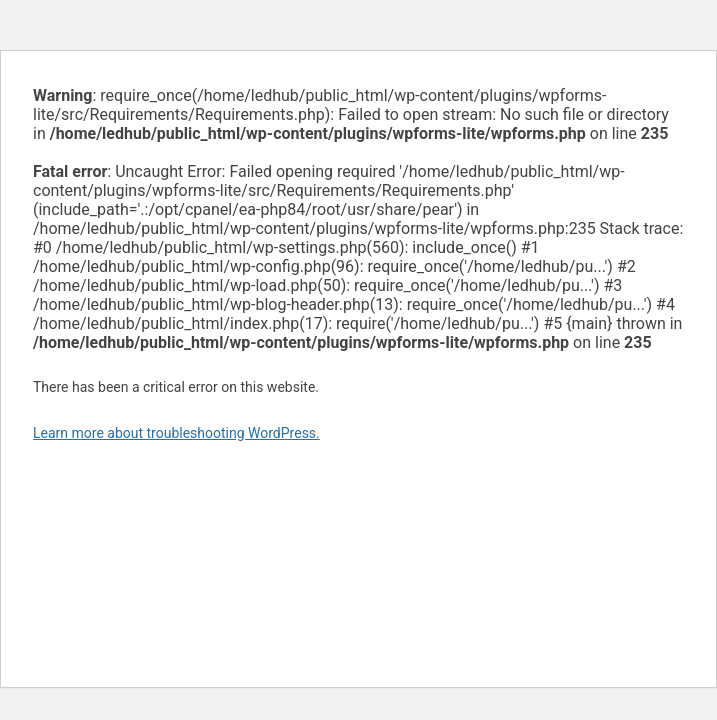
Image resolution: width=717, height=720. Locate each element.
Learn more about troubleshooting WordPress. (176, 433)
